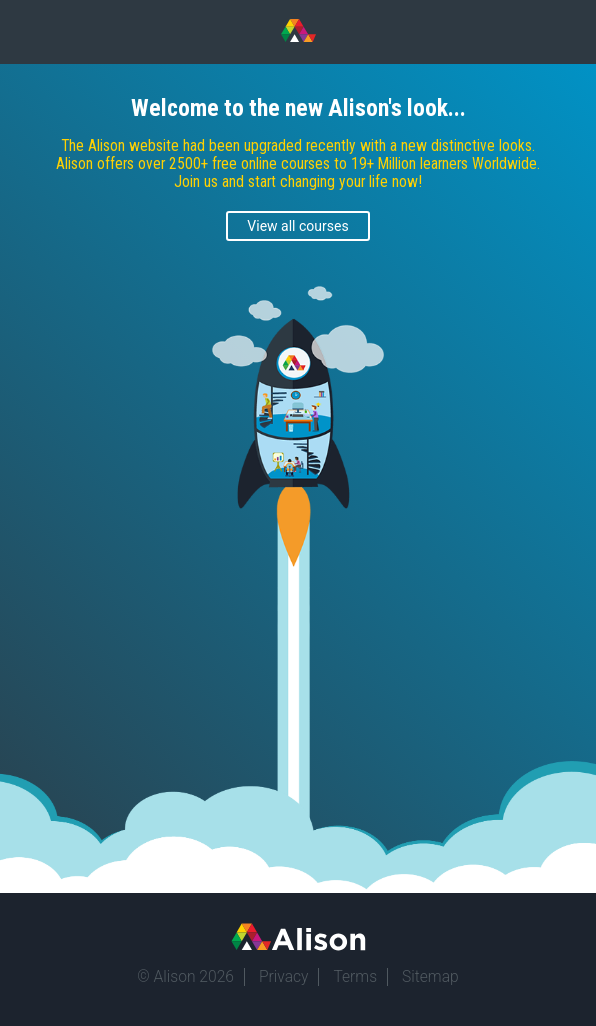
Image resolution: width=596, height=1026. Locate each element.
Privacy (284, 977)
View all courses (297, 226)
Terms (355, 977)
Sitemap (430, 977)
